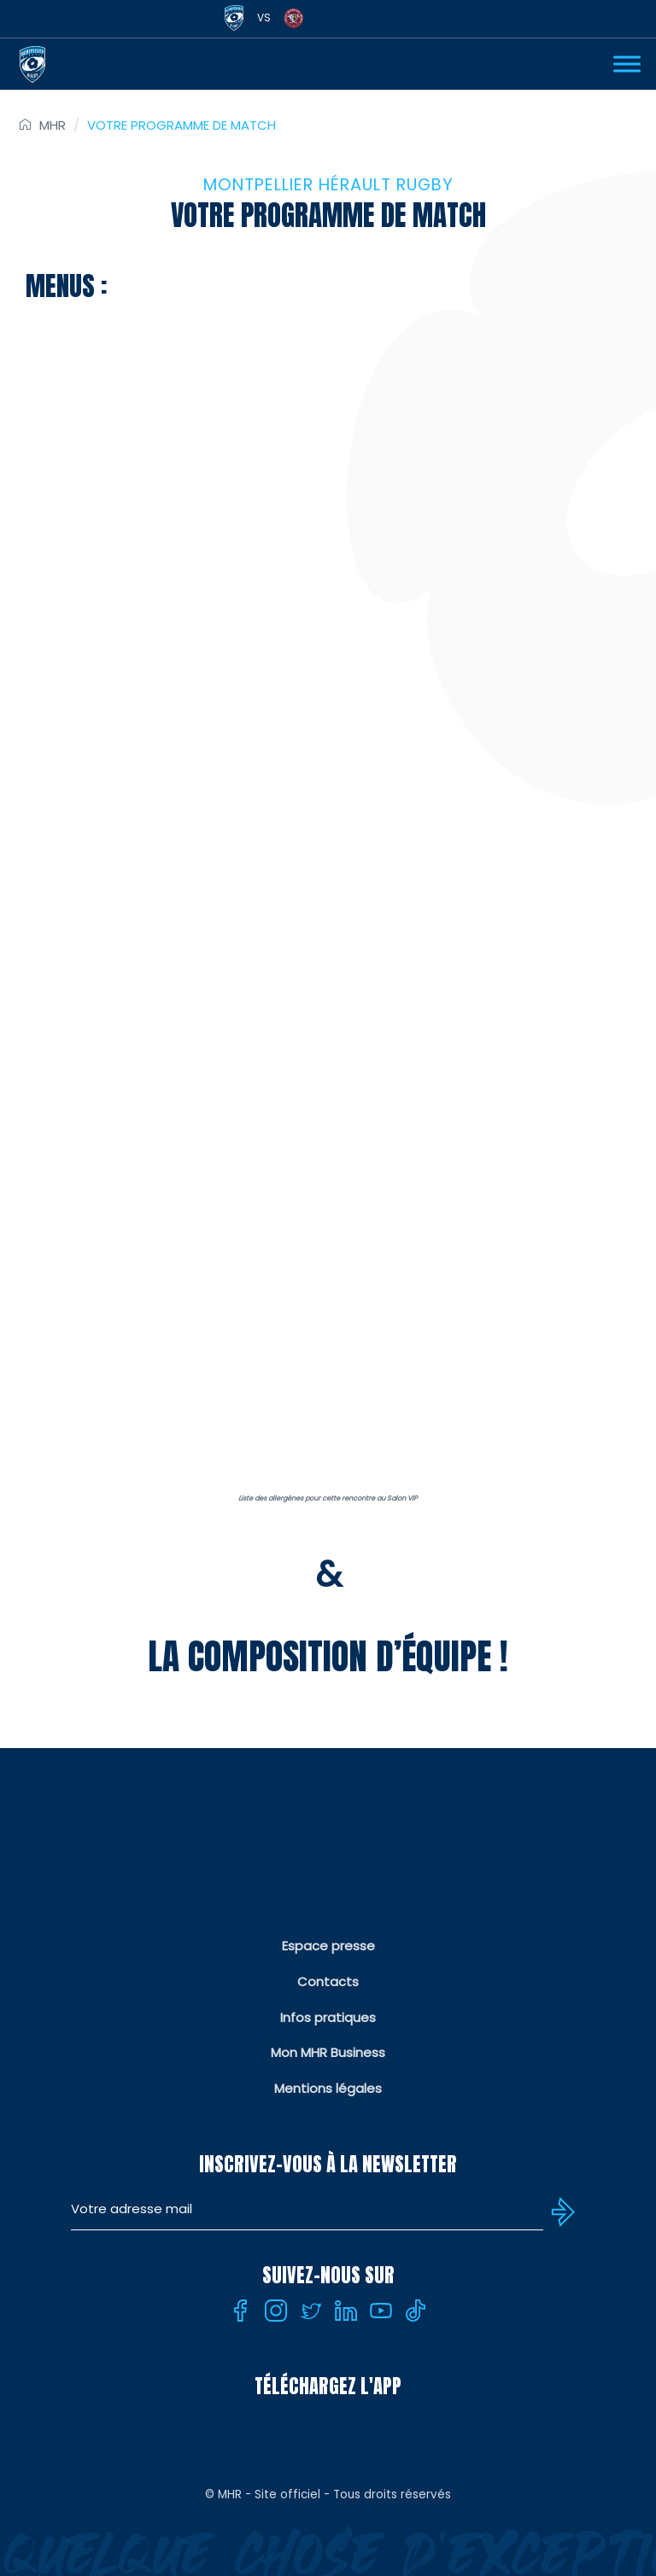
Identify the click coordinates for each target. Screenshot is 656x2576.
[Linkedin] (346, 2310)
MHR (52, 125)
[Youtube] (381, 2310)
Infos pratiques (328, 2017)
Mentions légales (328, 2088)
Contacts (328, 1981)
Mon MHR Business (328, 2052)
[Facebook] (241, 2310)
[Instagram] (276, 2310)
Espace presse (328, 1946)
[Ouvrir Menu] (627, 63)
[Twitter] (311, 2310)
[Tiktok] (416, 2310)
